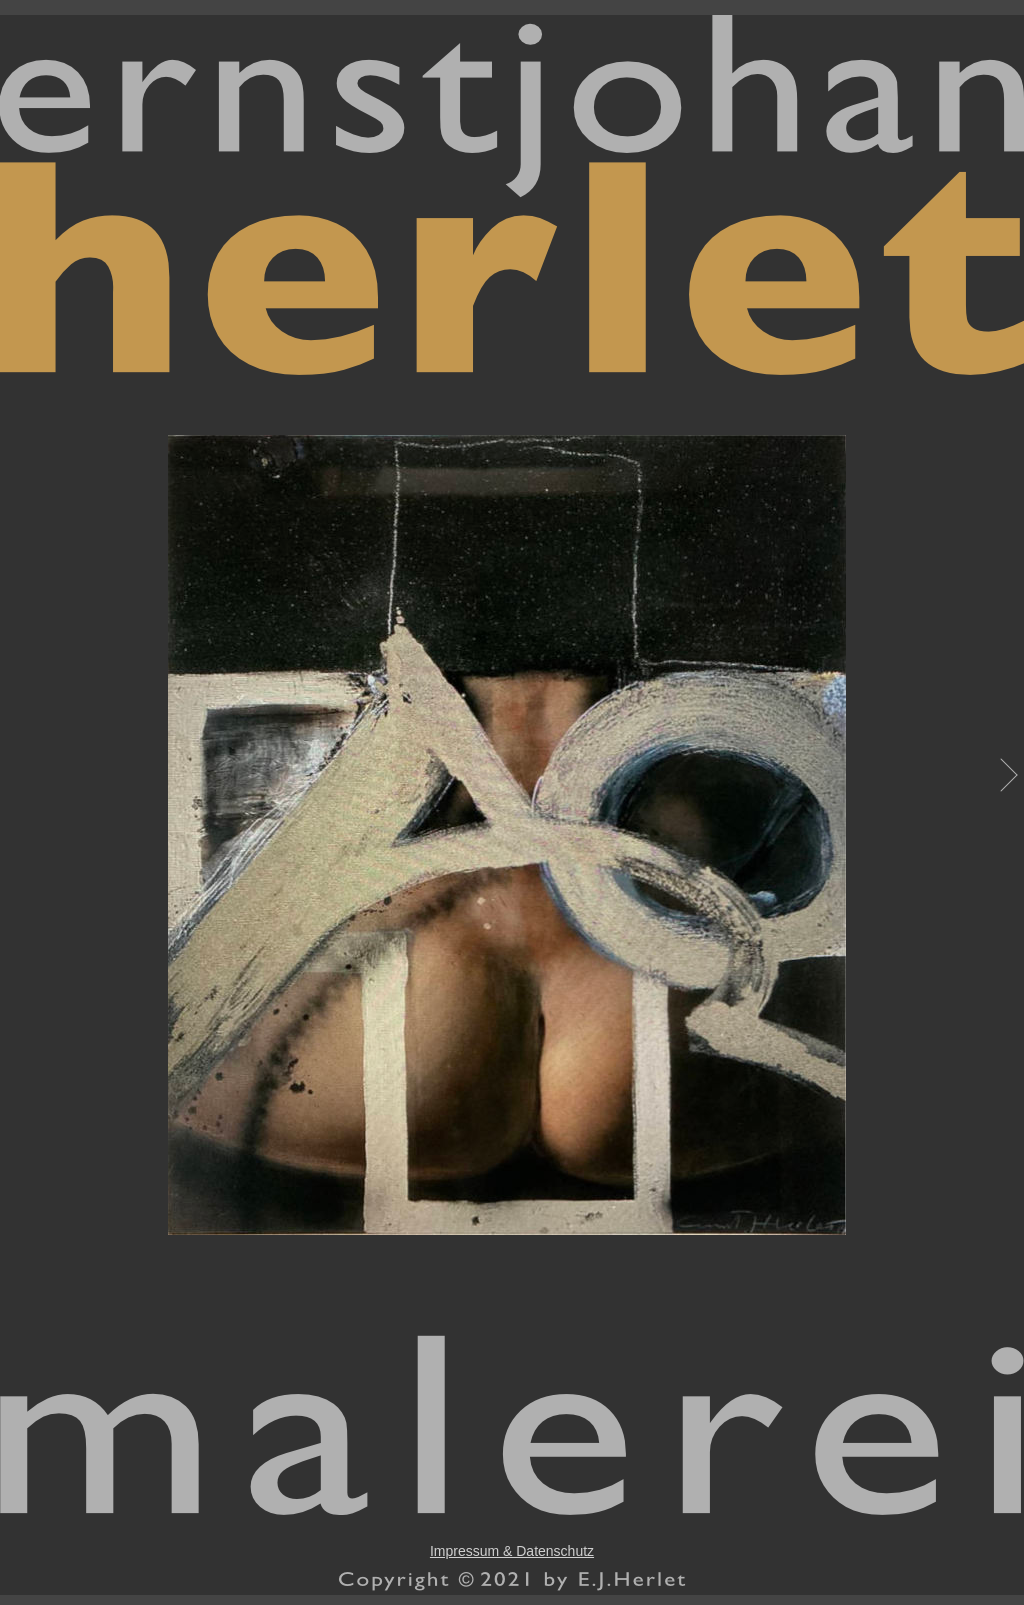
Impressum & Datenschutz (512, 1551)
